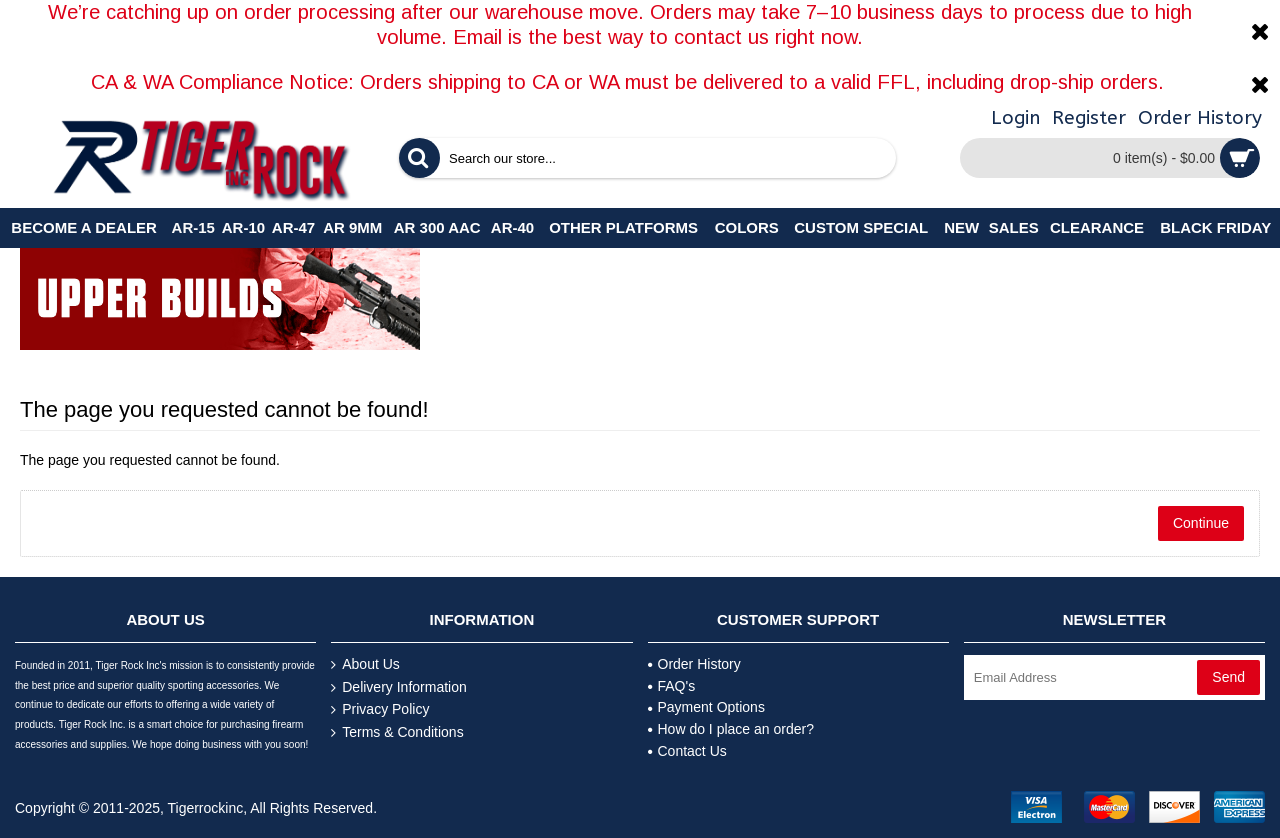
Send (1228, 677)
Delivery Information (399, 687)
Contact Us (687, 751)
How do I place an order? (731, 729)
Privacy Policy (380, 709)
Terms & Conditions (397, 732)
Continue (1201, 523)
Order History (694, 664)
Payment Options (706, 707)
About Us (365, 664)
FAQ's (672, 686)
